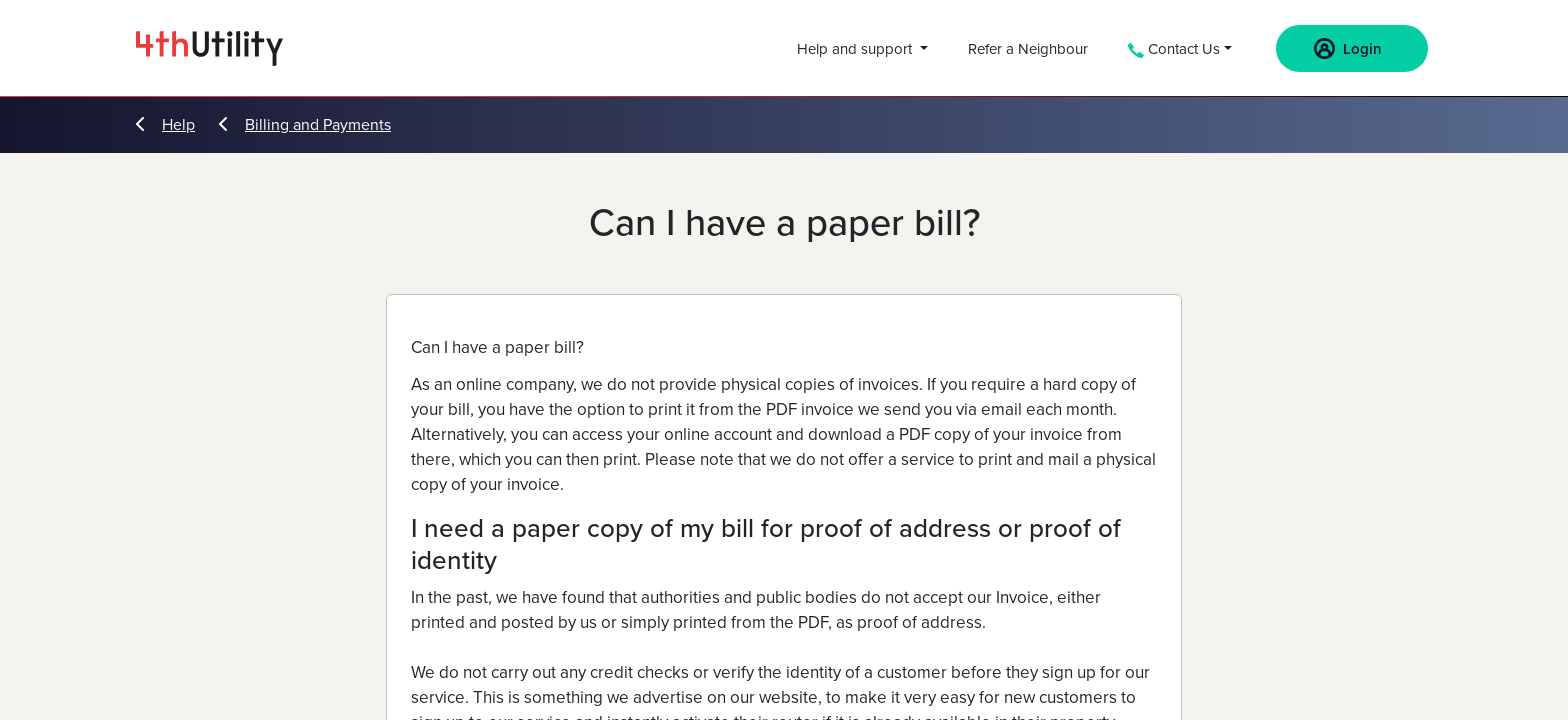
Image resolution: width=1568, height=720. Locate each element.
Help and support (856, 49)
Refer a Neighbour (1028, 49)
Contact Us (1174, 49)
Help (165, 125)
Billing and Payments (305, 125)
